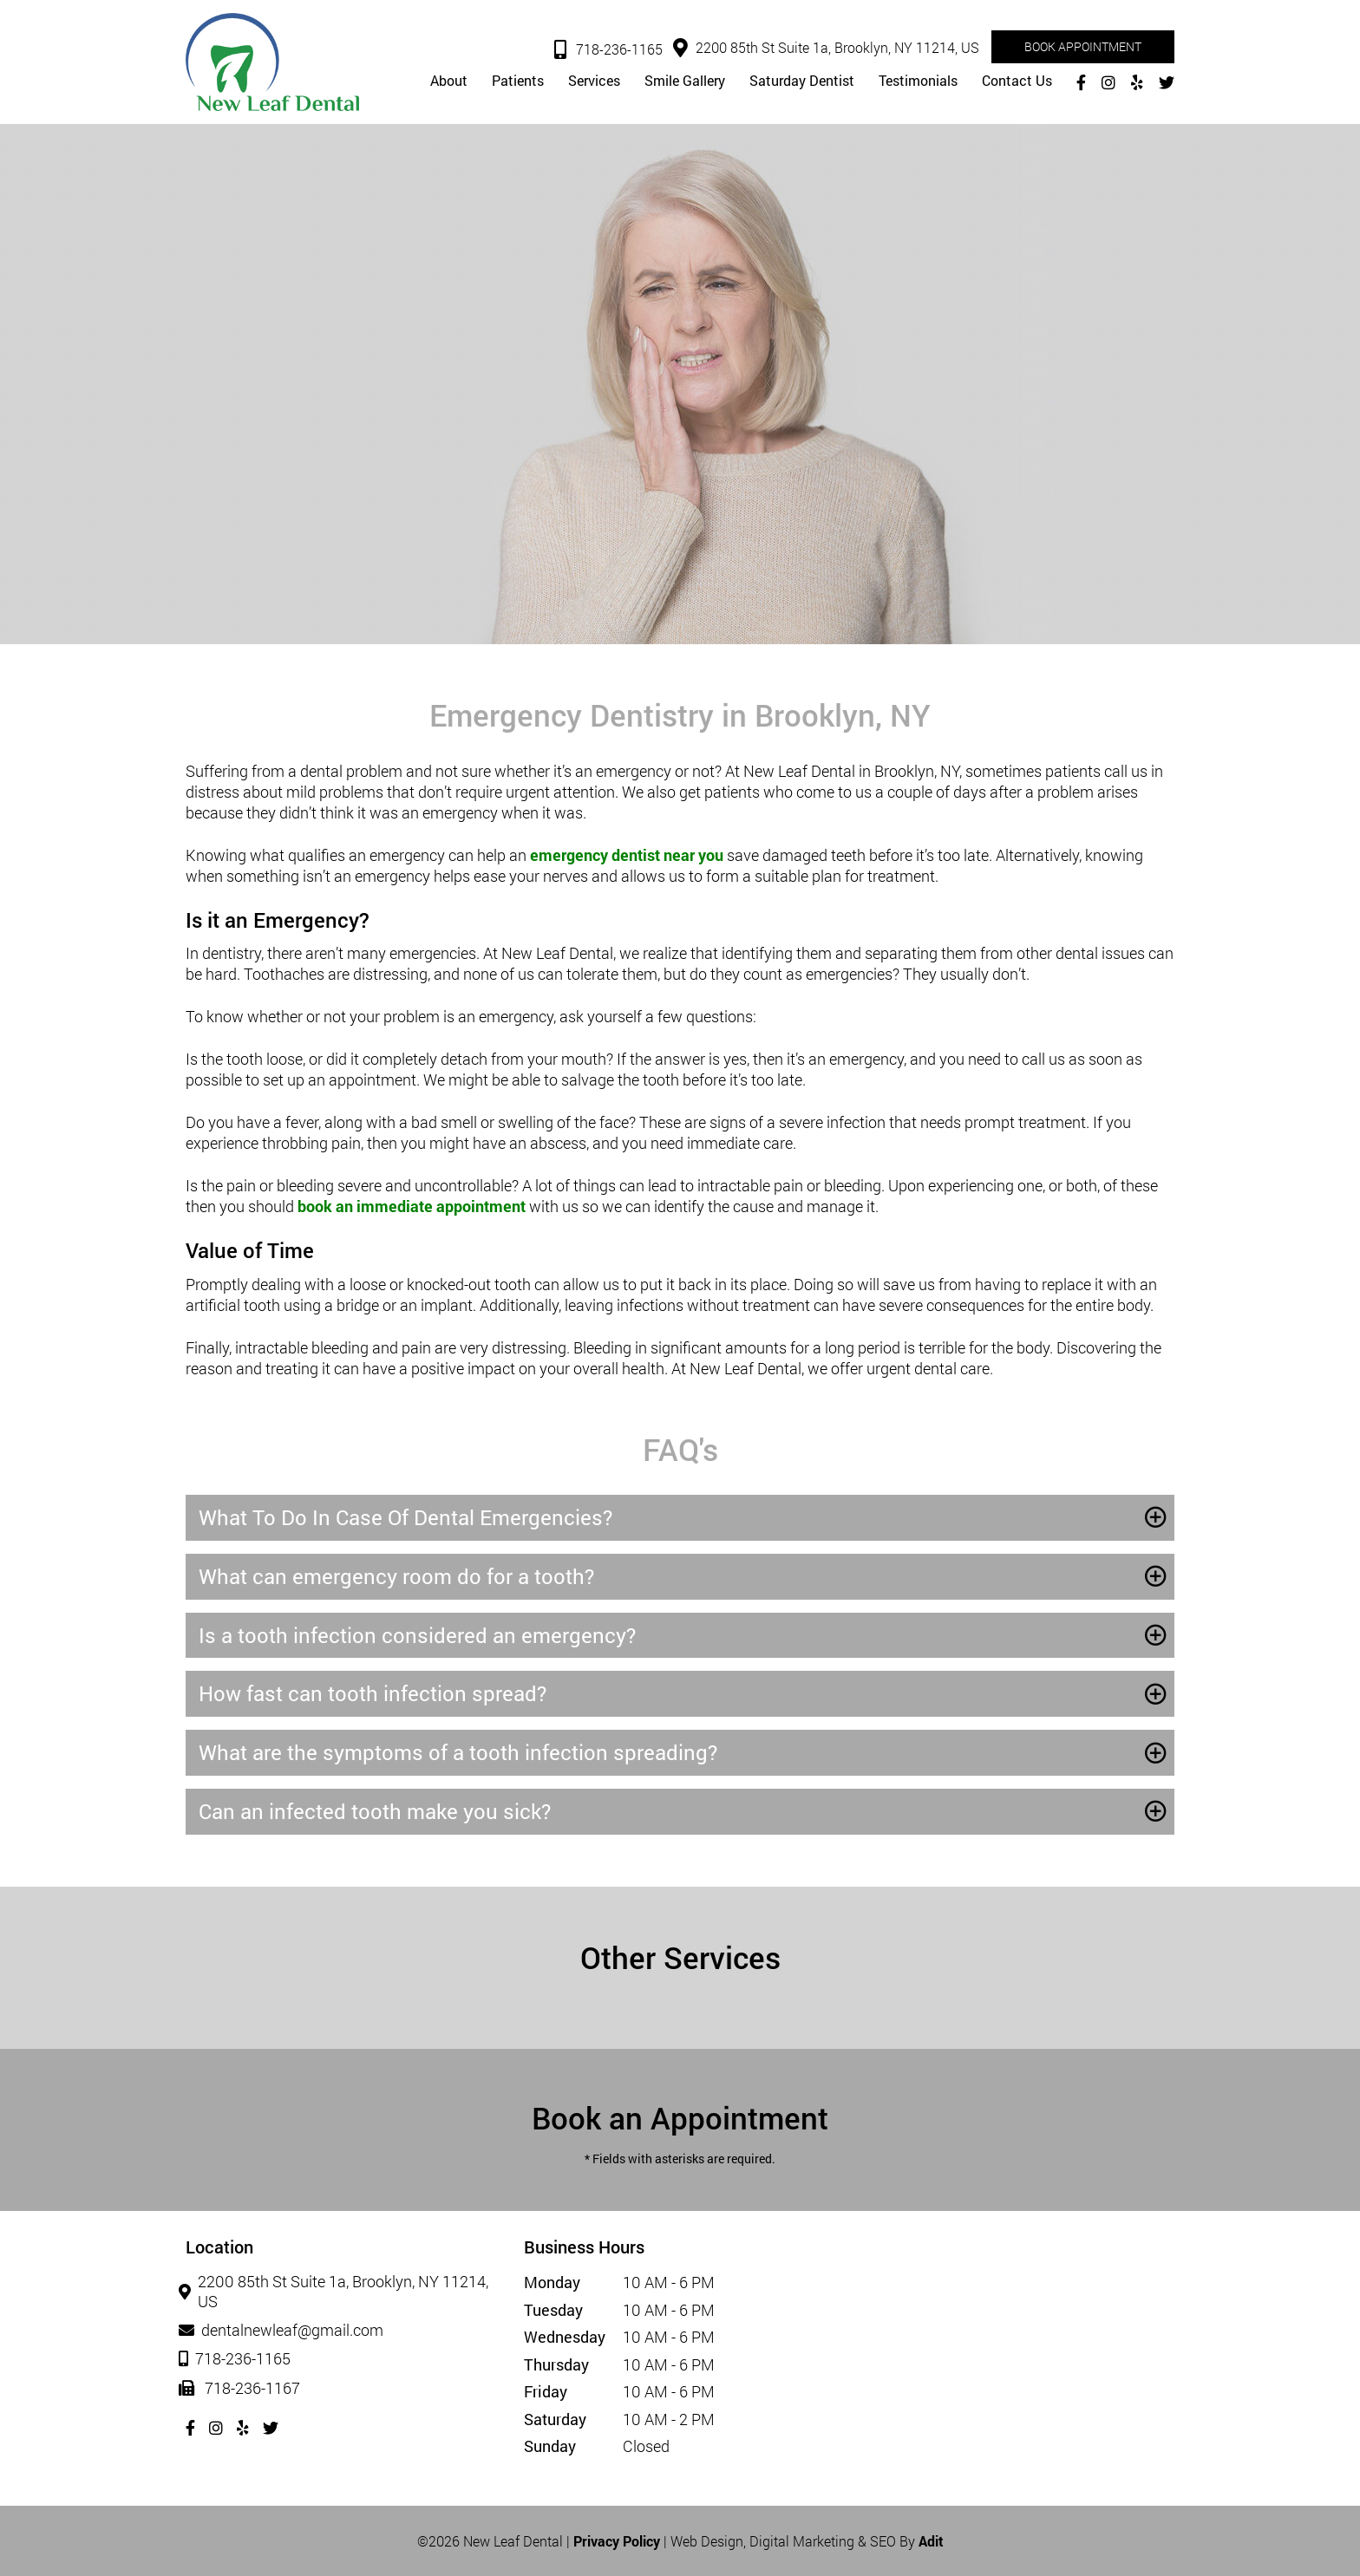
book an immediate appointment (412, 1206)
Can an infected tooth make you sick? (375, 1811)
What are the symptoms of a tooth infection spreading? (458, 1752)
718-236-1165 (608, 50)
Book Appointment (1082, 46)
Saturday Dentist (801, 81)
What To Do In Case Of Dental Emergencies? (405, 1517)
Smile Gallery (684, 81)
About (449, 81)
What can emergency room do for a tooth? (396, 1576)
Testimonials (918, 81)
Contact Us (1017, 81)
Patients (518, 81)
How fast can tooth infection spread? (372, 1693)
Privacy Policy (616, 2541)
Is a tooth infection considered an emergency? (417, 1635)
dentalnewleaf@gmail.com (284, 2330)
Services (594, 81)
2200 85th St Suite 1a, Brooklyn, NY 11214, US (826, 48)
